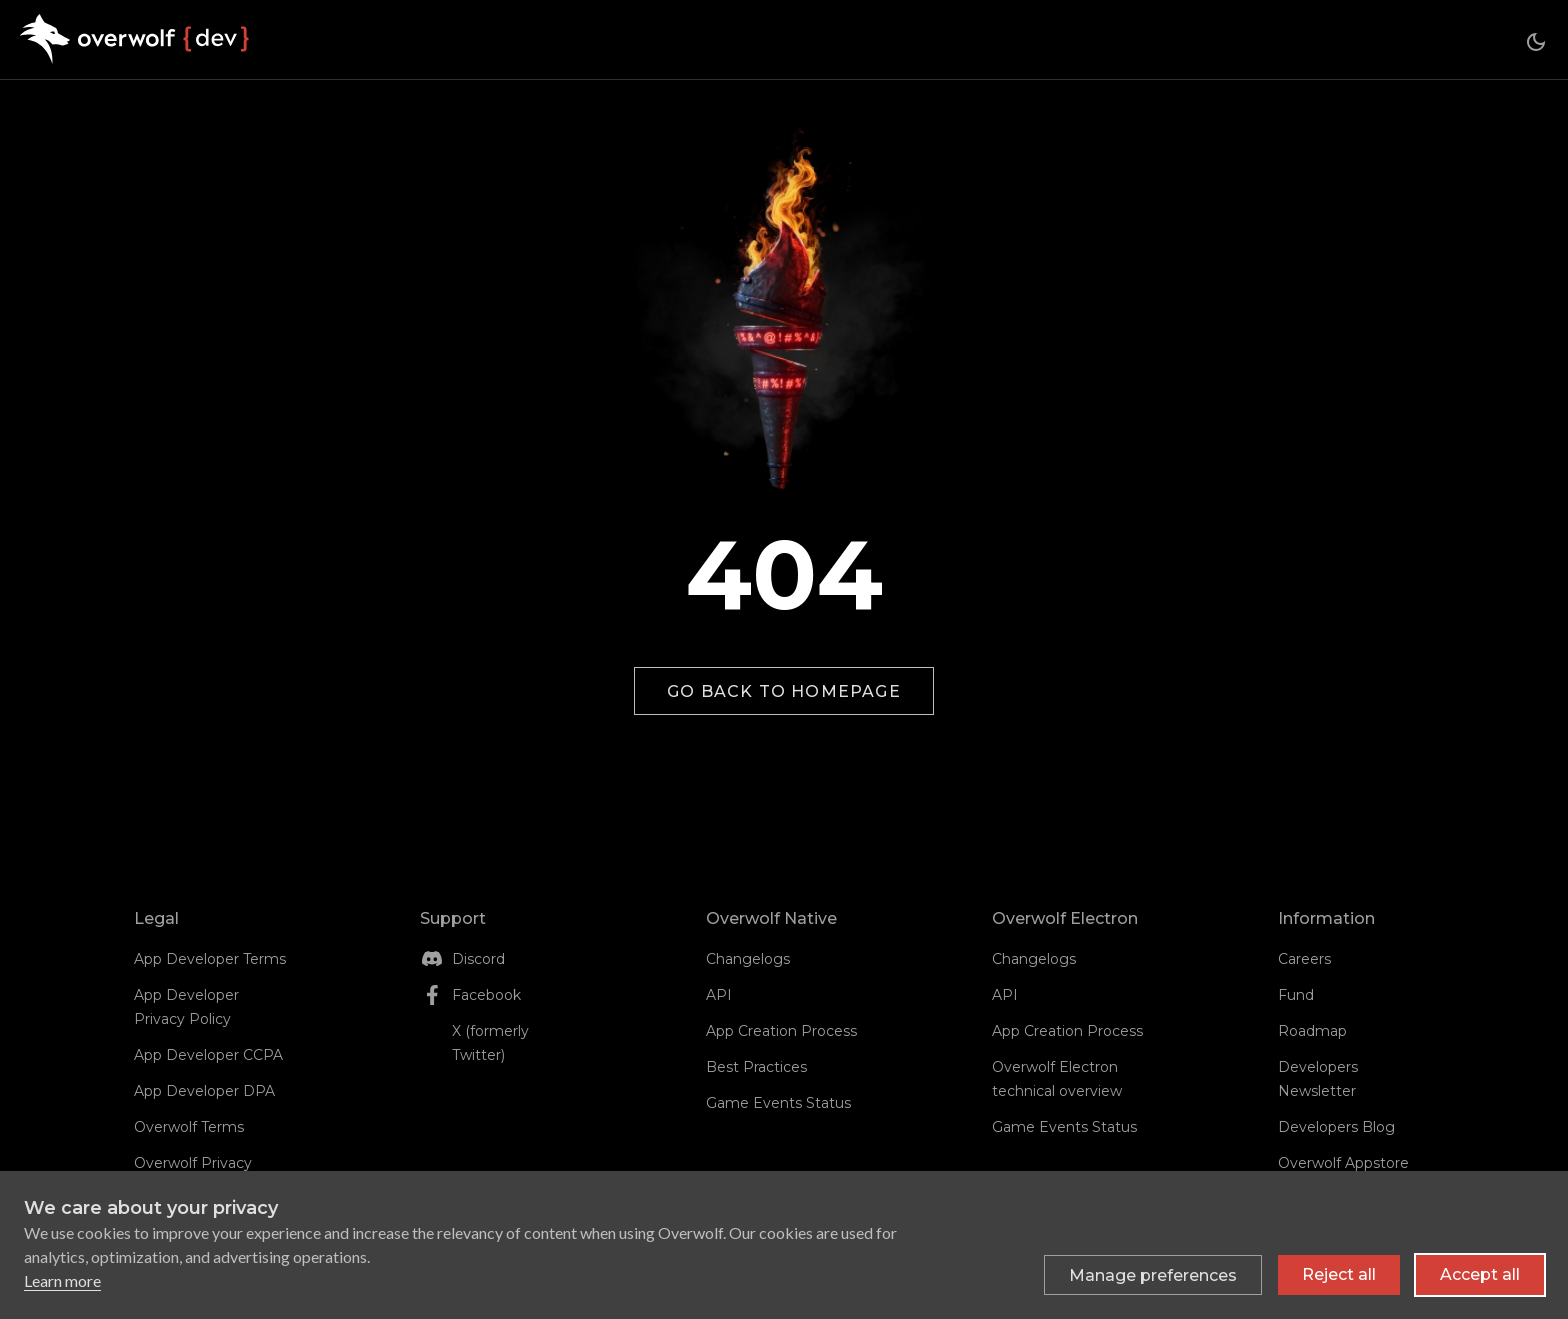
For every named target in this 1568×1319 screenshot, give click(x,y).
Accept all (1480, 1274)
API (719, 995)
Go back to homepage (784, 691)
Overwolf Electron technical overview (1057, 1079)
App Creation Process (781, 1031)
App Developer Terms (210, 959)
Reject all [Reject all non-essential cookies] (1339, 1274)
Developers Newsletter (1318, 1079)
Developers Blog (1336, 1127)
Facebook (486, 995)
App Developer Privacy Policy (186, 1007)
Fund (1296, 995)
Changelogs (748, 959)
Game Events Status (778, 1103)
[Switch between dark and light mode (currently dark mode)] (1536, 42)
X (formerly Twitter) (490, 1043)
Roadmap (1312, 1031)
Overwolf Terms (189, 1127)
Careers (1304, 959)
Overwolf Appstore (1343, 1163)
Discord (478, 959)
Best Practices (756, 1067)
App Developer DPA (204, 1091)
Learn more (62, 1280)
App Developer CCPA (208, 1055)
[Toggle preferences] (1153, 1275)
